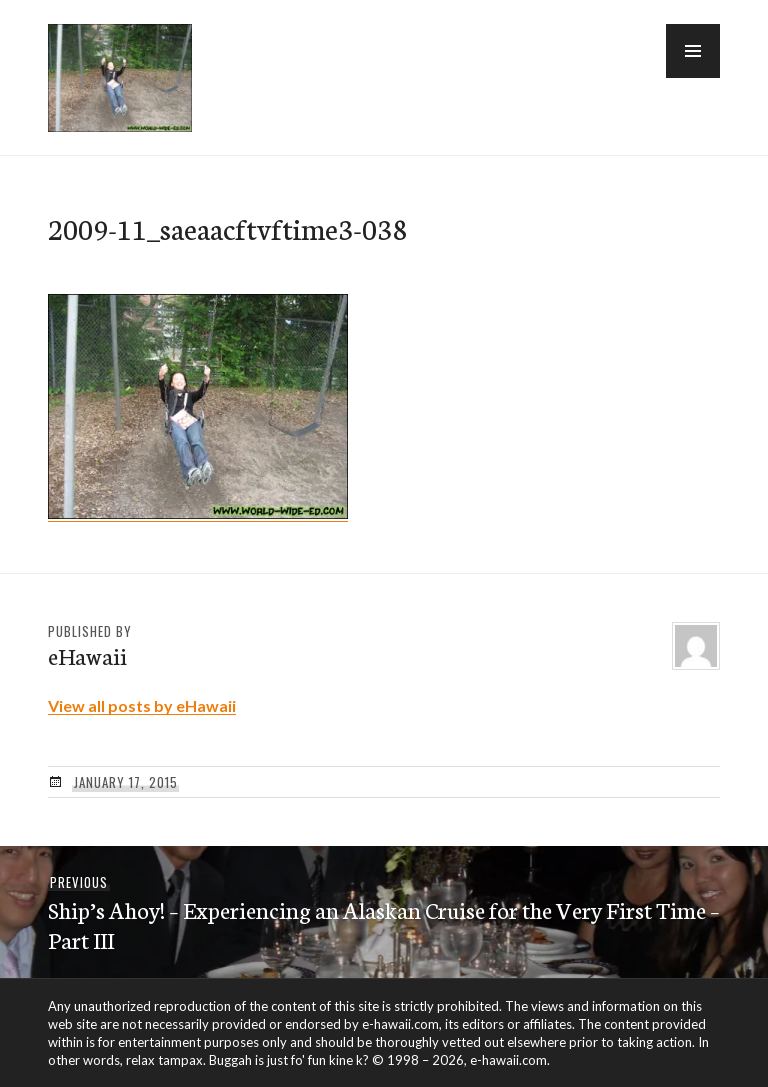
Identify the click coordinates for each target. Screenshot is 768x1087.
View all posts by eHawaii (142, 705)
